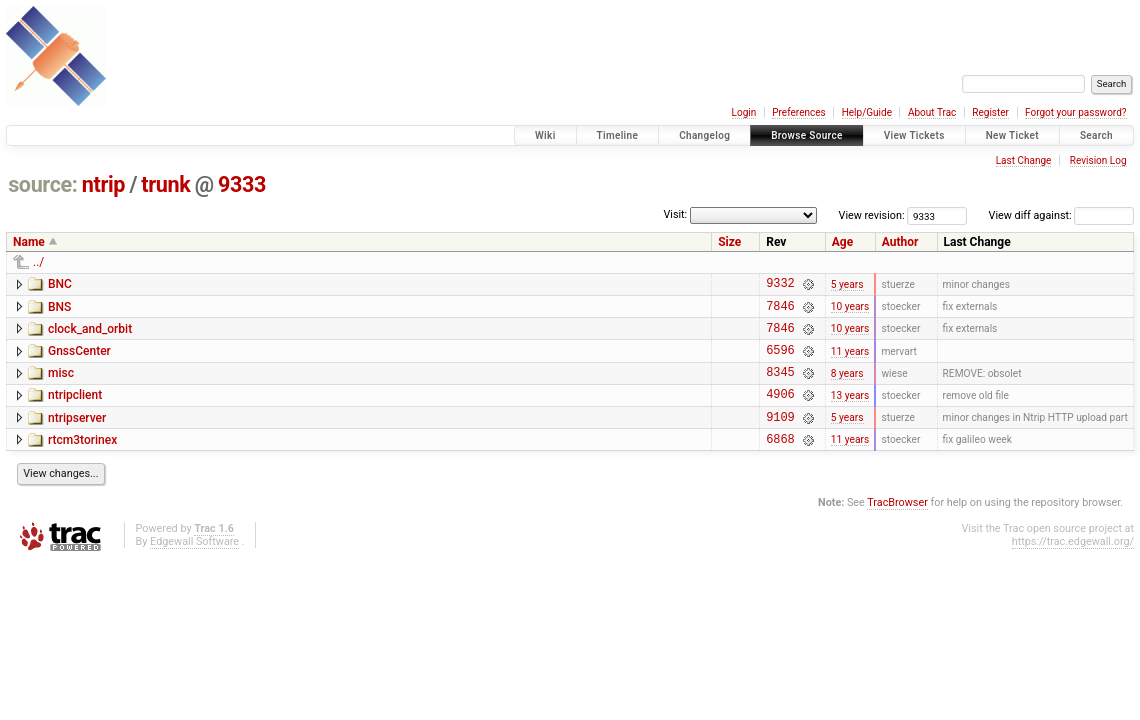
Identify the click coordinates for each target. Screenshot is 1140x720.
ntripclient (75, 410)
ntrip (103, 184)
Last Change (1024, 160)
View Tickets (914, 135)
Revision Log (1098, 160)
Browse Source (807, 135)
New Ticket (1012, 135)
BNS (59, 310)
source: (42, 184)
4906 (780, 411)
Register (990, 112)
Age (842, 242)
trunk (165, 184)
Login (744, 112)
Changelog (704, 135)
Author (900, 242)
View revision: (872, 215)
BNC (60, 284)
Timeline (618, 135)
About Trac (932, 112)
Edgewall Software (194, 565)
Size (729, 242)
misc (61, 385)
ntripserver (77, 436)
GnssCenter (79, 360)
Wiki (545, 135)
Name (29, 242)
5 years (847, 285)
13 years (850, 411)
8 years (847, 386)
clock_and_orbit (90, 335)
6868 (780, 462)
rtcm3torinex (82, 461)
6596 (780, 361)
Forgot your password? (1076, 112)
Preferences (798, 112)
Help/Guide (867, 112)
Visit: (675, 214)
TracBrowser (897, 526)
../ (38, 262)
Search (1096, 135)
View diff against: (1061, 215)
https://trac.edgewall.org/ (1073, 565)
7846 (780, 311)
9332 (780, 285)
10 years (850, 311)
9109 (780, 437)
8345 (780, 386)
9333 (242, 184)
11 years (850, 361)
